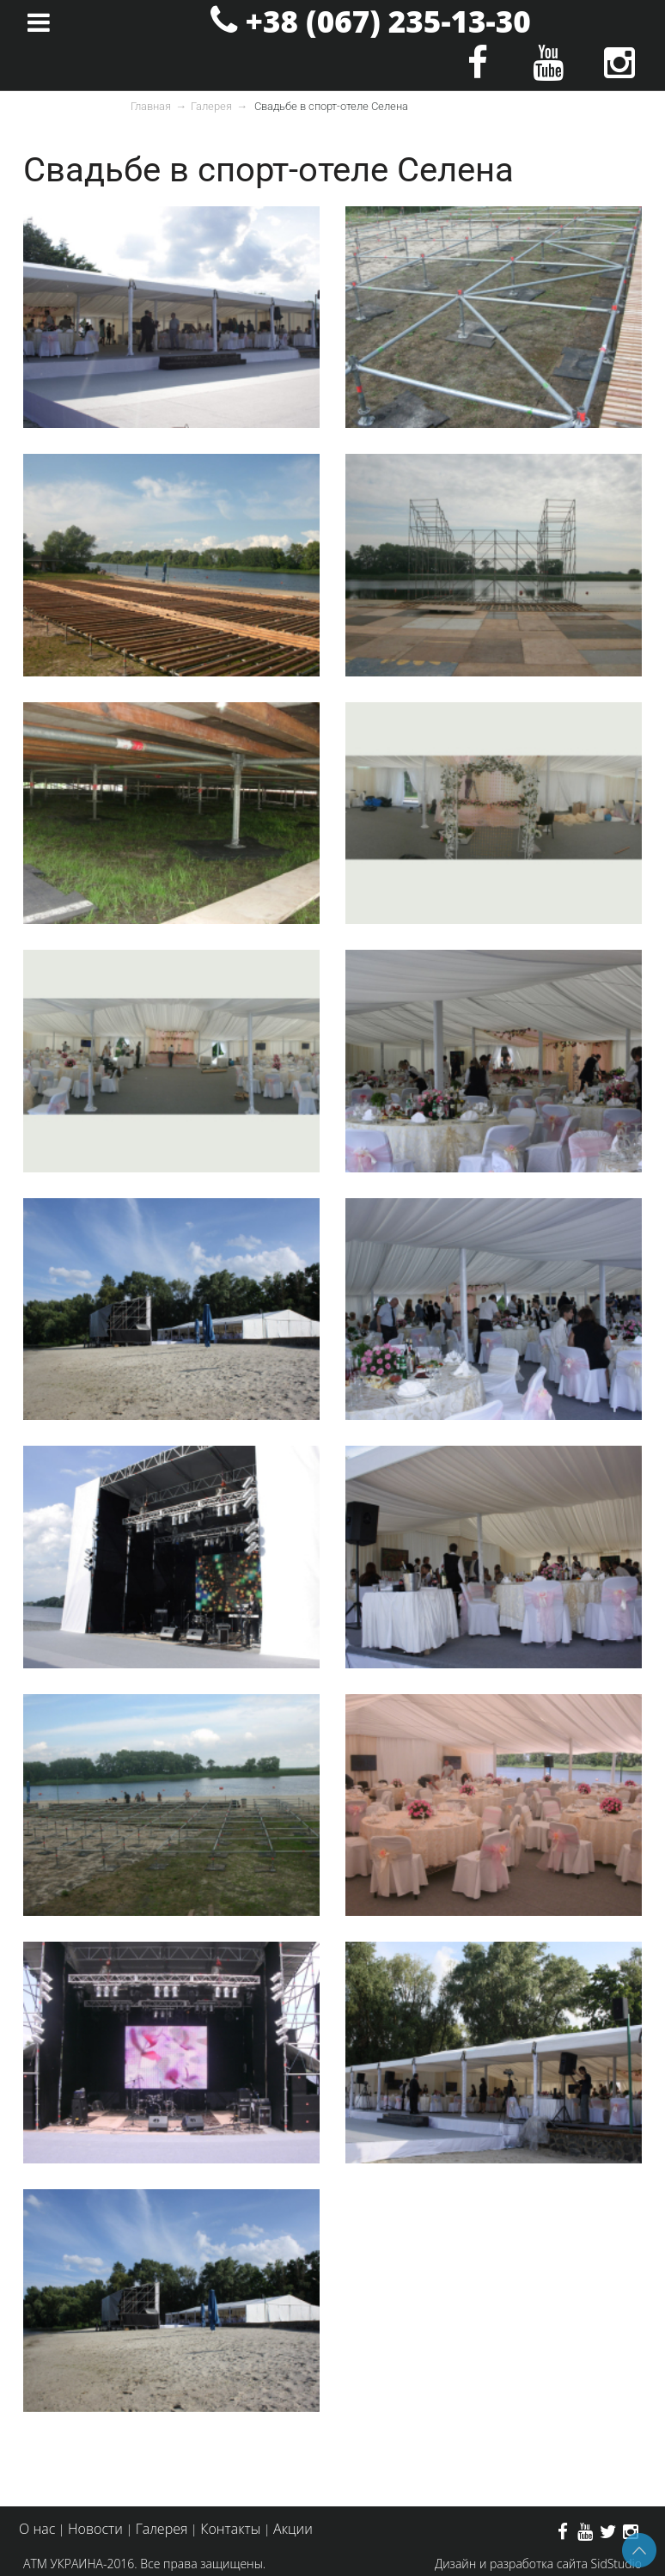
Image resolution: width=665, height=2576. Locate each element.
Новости (95, 2528)
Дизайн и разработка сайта (511, 2563)
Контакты (230, 2528)
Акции (293, 2528)
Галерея (211, 106)
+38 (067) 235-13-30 (388, 21)
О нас (37, 2528)
